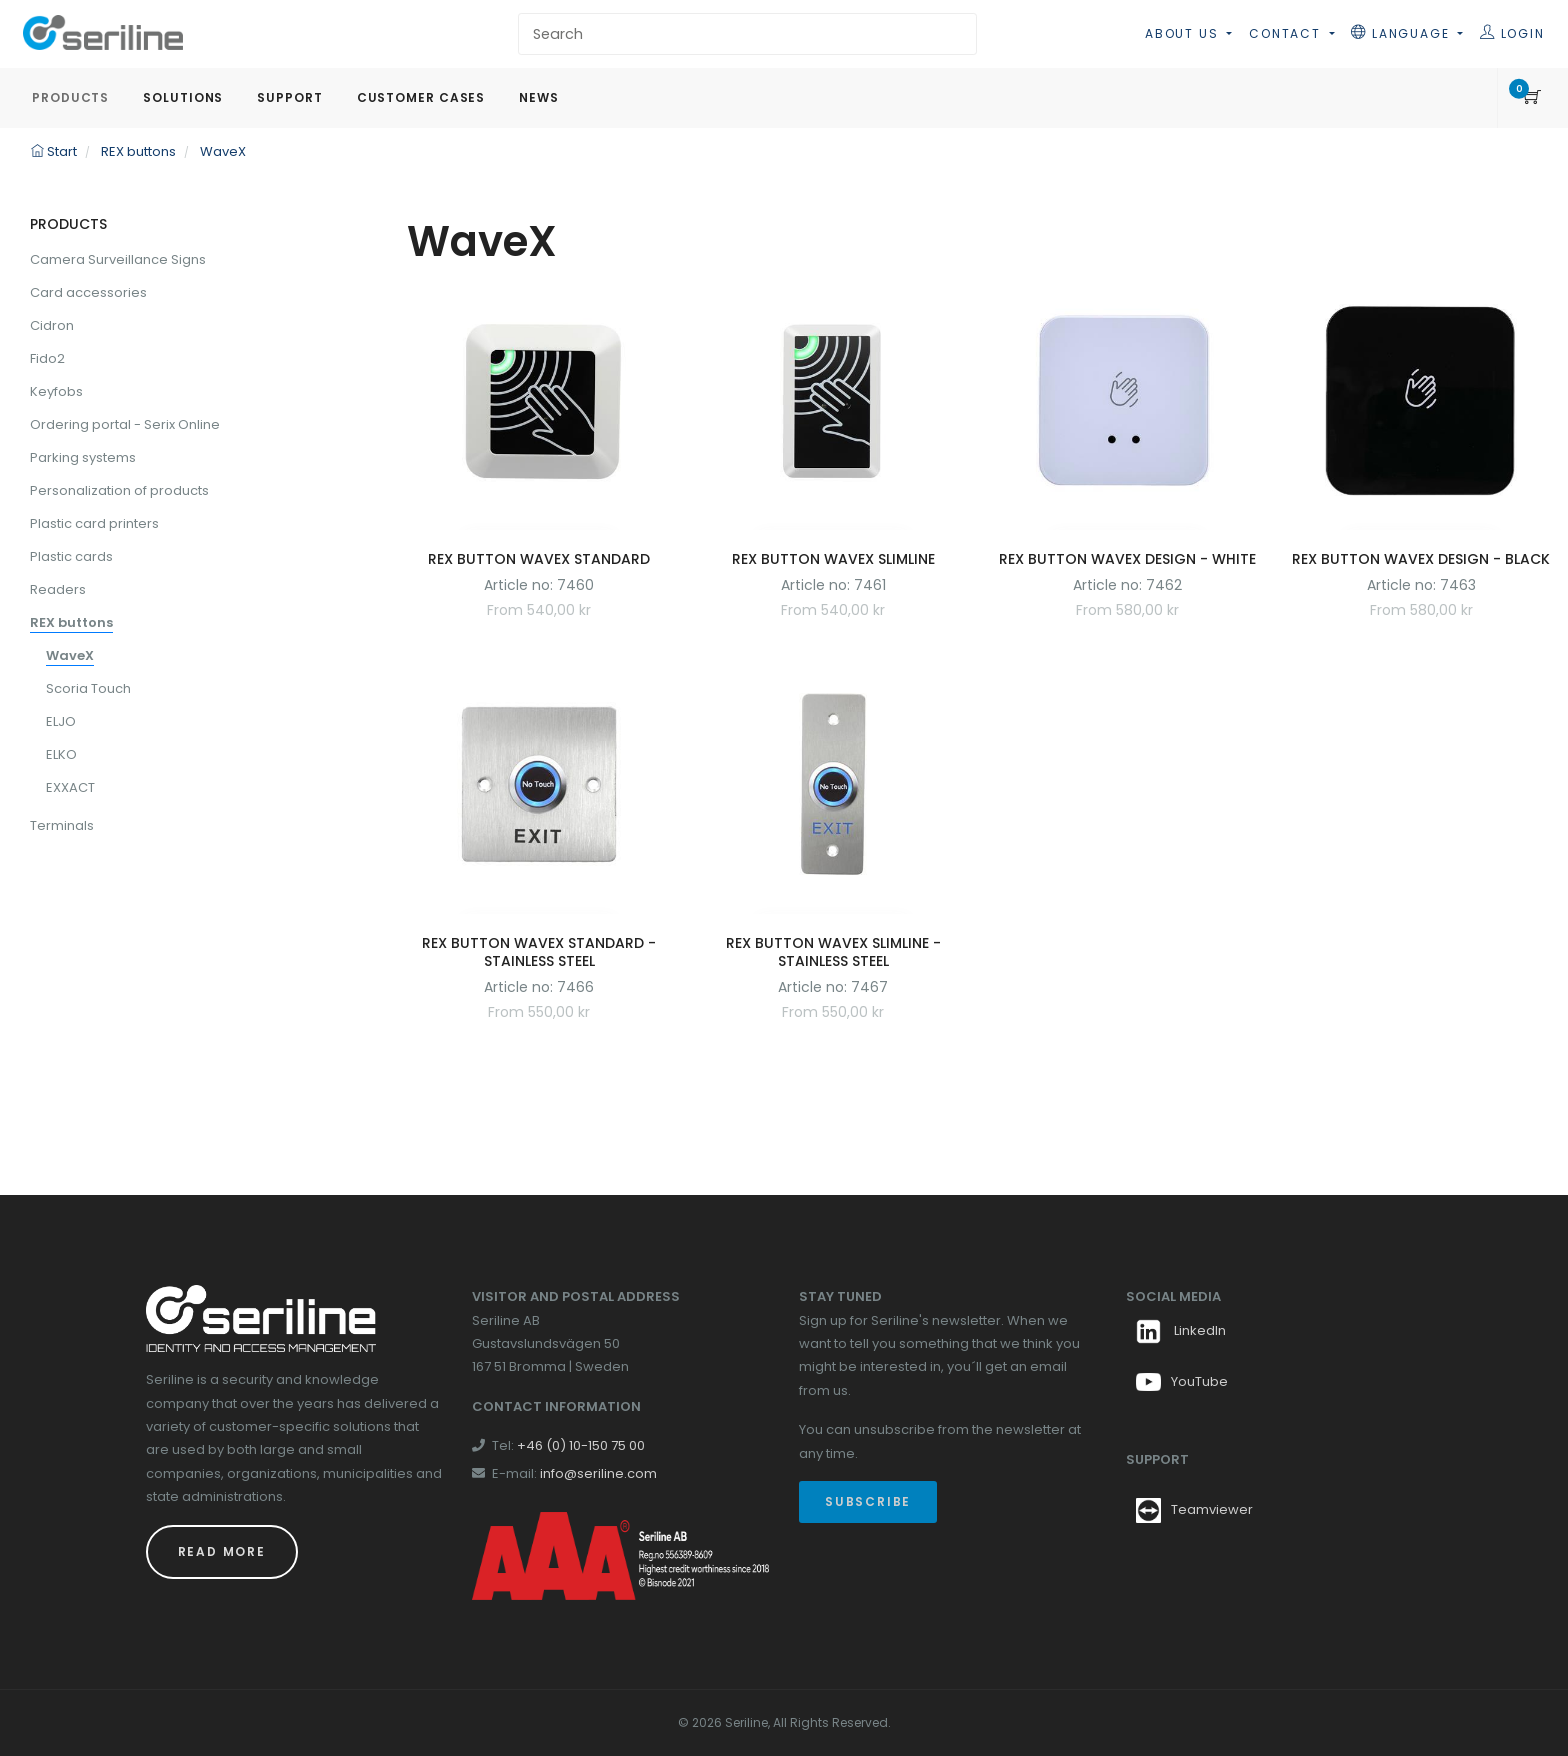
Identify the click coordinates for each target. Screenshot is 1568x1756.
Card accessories (88, 292)
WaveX (70, 655)
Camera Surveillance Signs (118, 259)
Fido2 (47, 358)
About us (1184, 33)
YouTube (1182, 1381)
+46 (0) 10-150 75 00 (581, 1445)
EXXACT (70, 787)
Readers (58, 589)
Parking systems (83, 457)
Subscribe (868, 1501)
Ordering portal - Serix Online (125, 424)
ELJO (61, 721)
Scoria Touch (88, 688)
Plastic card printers (94, 523)
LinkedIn (1181, 1330)
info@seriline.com (598, 1473)
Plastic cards (71, 556)
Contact (1287, 33)
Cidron (52, 325)
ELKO (61, 754)
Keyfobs (56, 391)
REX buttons (71, 622)
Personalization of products (119, 490)
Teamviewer (1212, 1509)
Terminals (62, 825)
